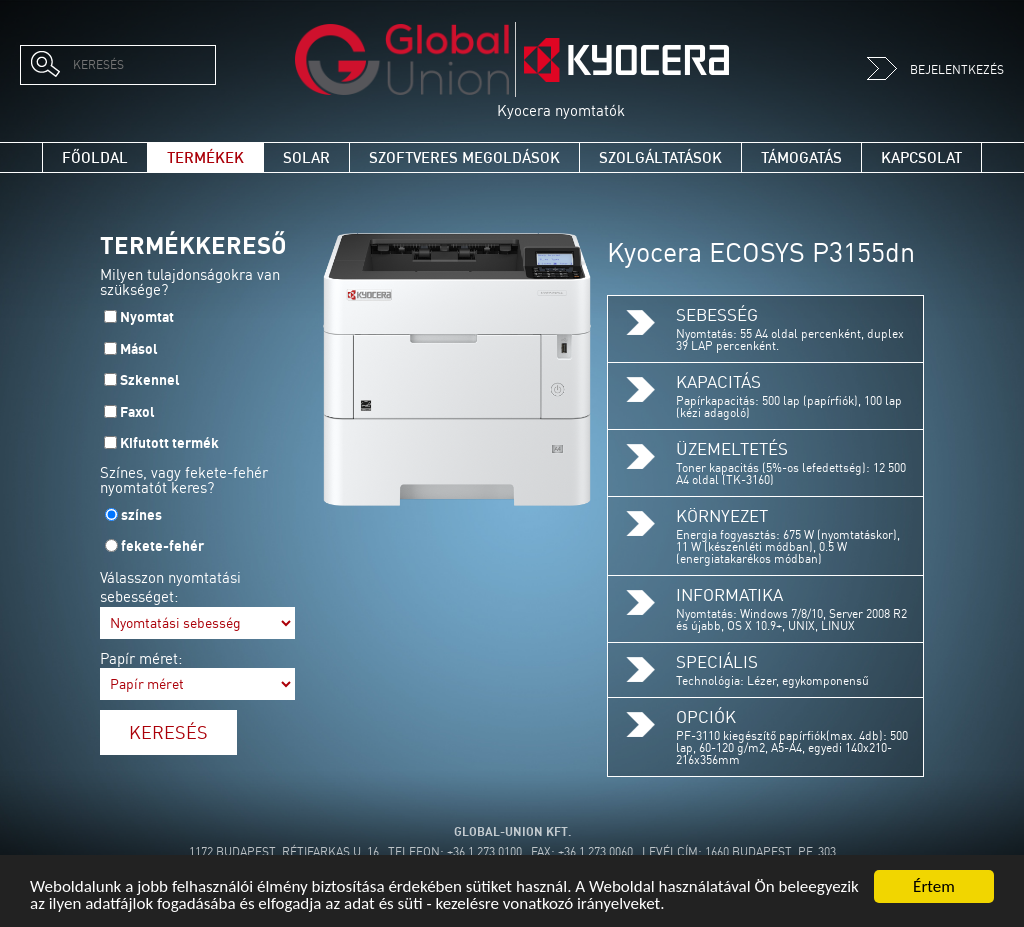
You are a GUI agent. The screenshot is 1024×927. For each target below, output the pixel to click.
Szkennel (150, 380)
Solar (306, 157)
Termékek (205, 157)
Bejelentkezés (935, 69)
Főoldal (95, 157)
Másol (139, 349)
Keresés (168, 732)
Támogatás (801, 157)
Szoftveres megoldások (464, 157)
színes (141, 515)
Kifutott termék (169, 443)
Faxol (137, 412)
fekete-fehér (162, 546)
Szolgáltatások (660, 157)
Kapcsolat (921, 157)
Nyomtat (147, 317)
